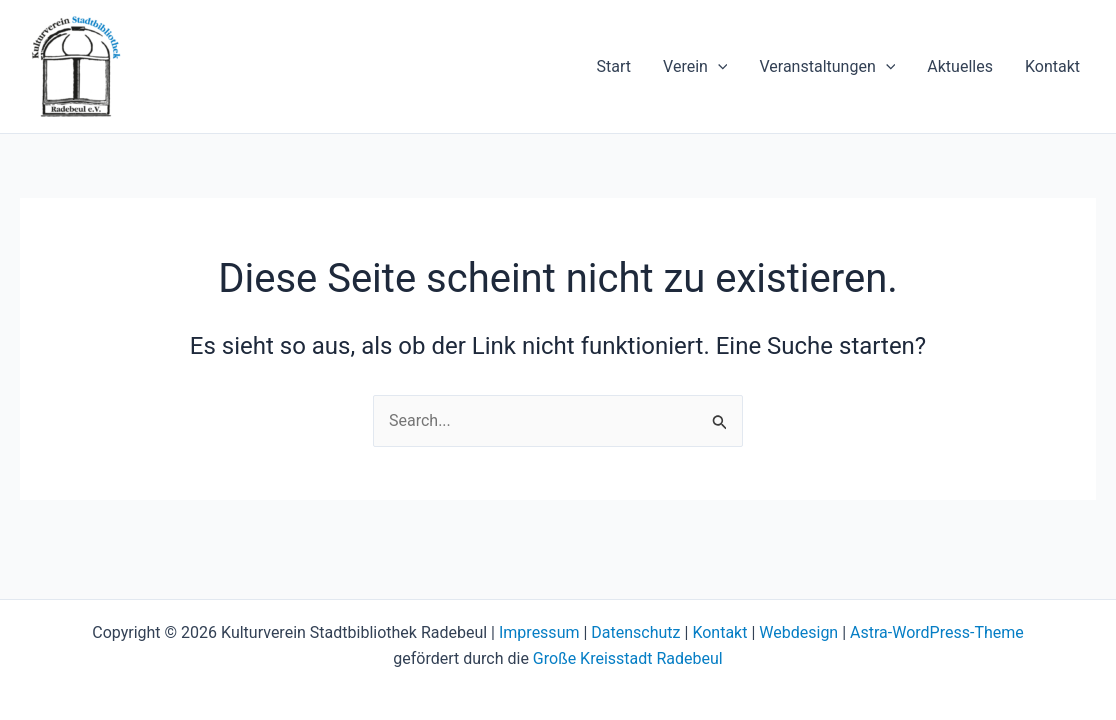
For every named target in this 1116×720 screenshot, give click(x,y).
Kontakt (1052, 66)
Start (614, 66)
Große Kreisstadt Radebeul (628, 658)
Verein (695, 67)
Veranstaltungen (827, 67)
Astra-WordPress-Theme (937, 632)
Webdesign (798, 632)
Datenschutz (635, 632)
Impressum (539, 632)
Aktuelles (960, 66)
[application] (718, 67)
